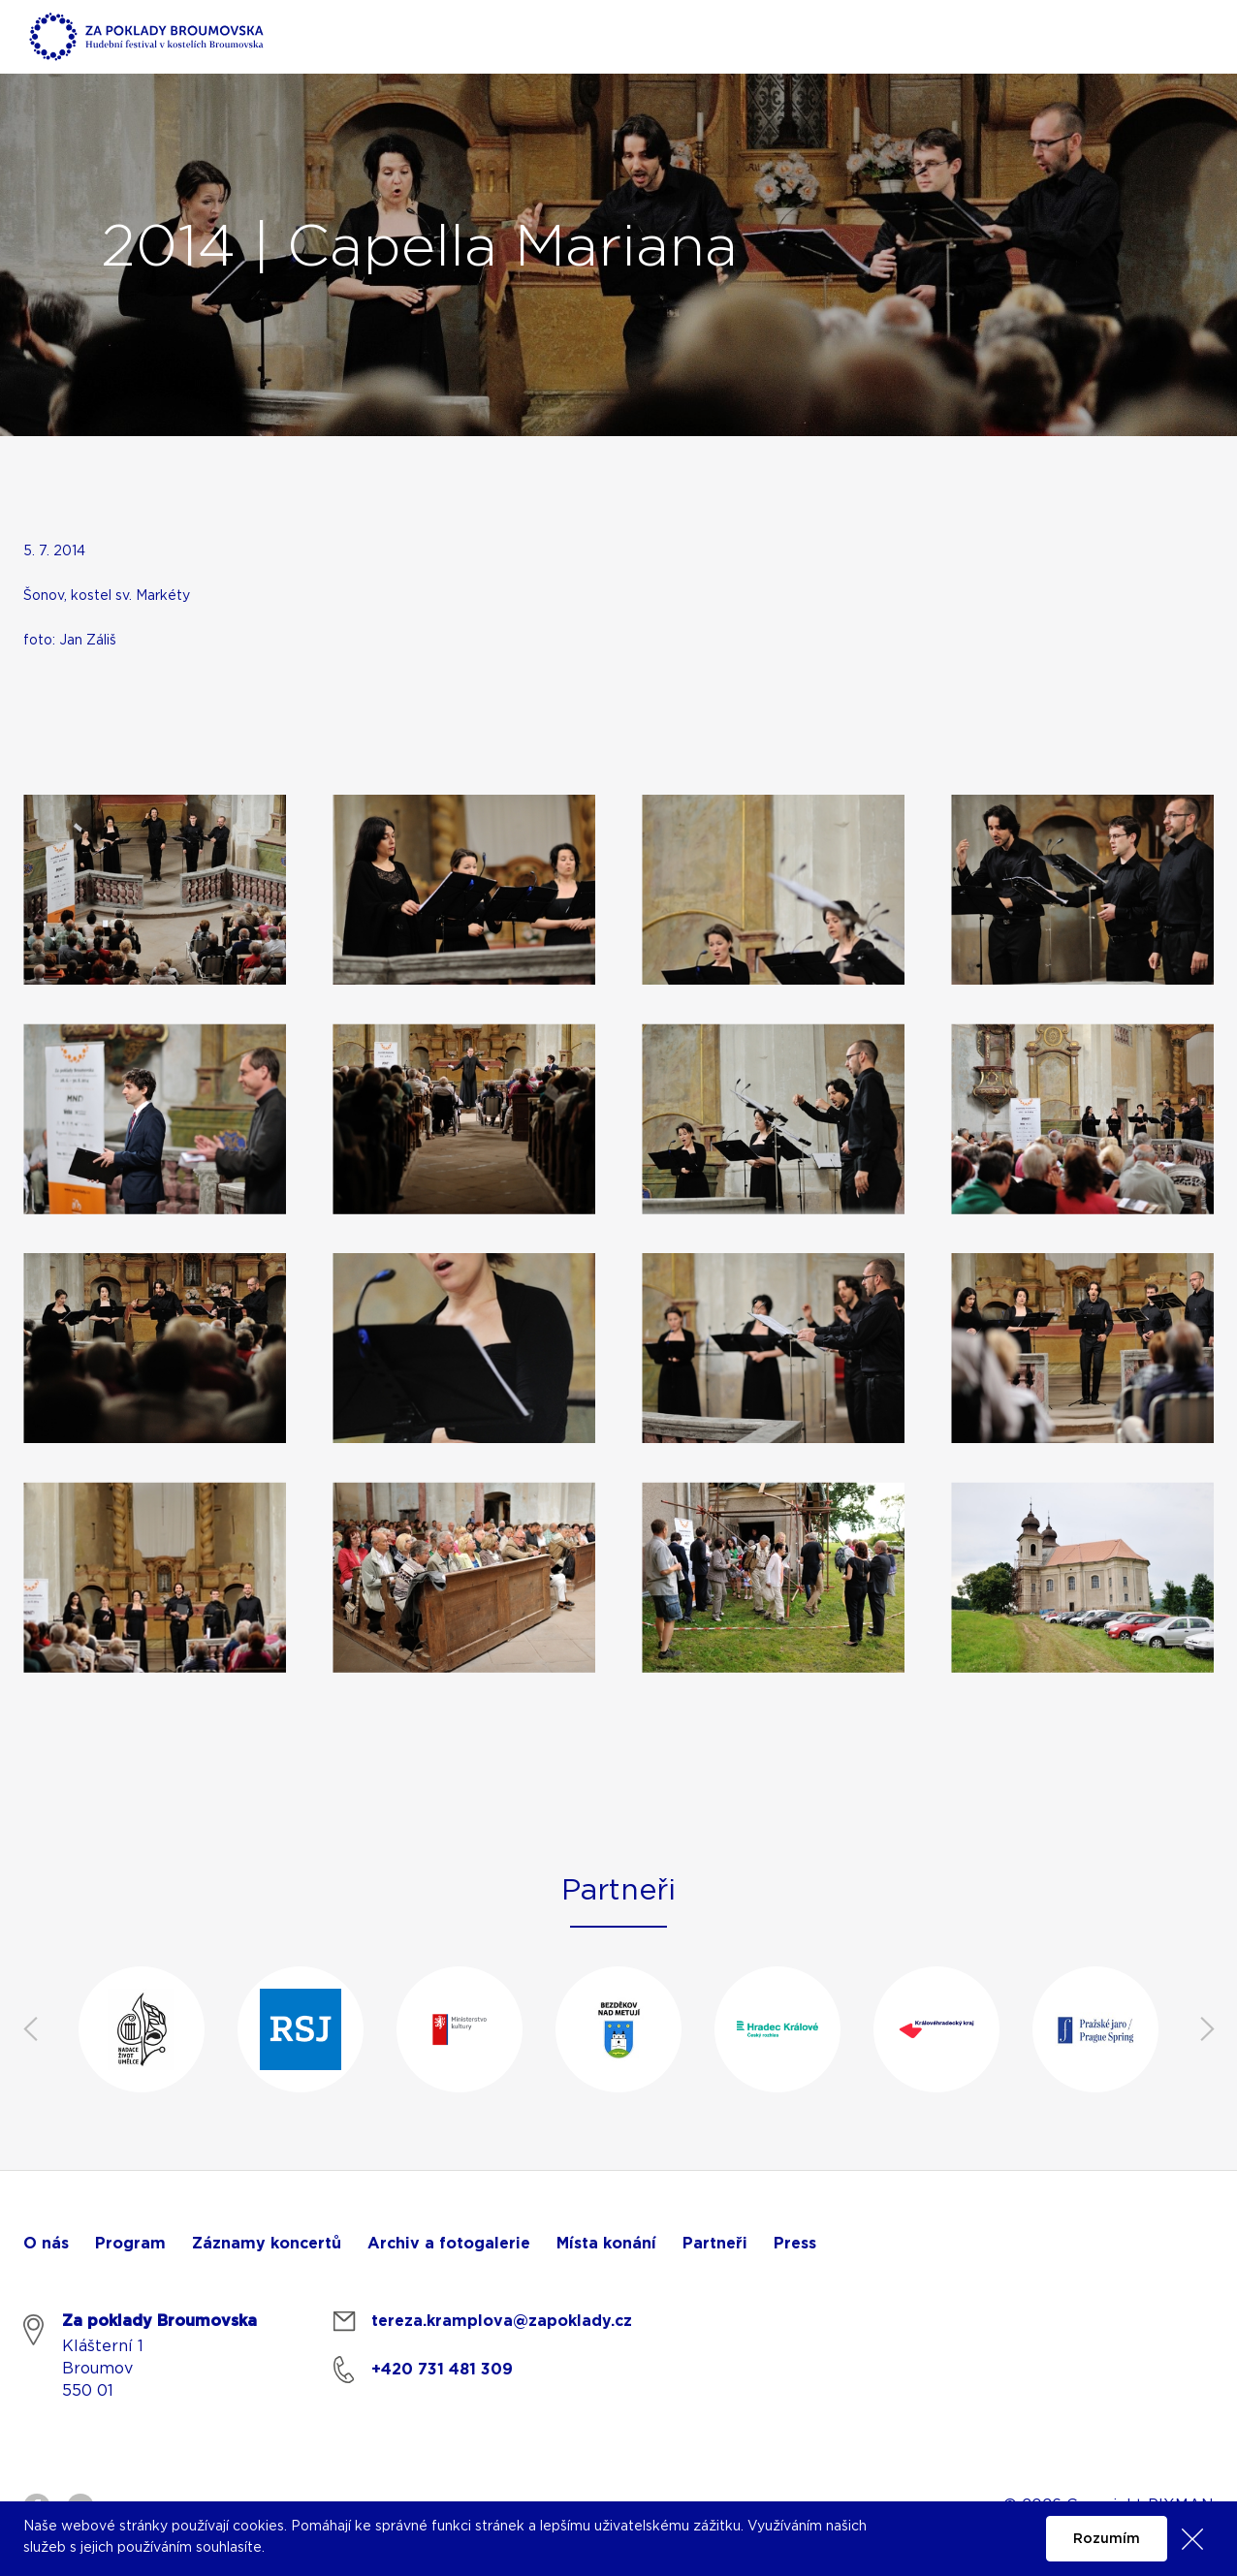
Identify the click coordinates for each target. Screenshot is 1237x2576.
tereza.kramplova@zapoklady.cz (501, 2321)
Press (795, 2243)
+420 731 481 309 (442, 2369)
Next (1207, 2029)
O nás (46, 2243)
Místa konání (606, 2243)
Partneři (714, 2243)
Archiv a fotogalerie (448, 2243)
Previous (30, 2029)
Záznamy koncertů (266, 2243)
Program (130, 2243)
